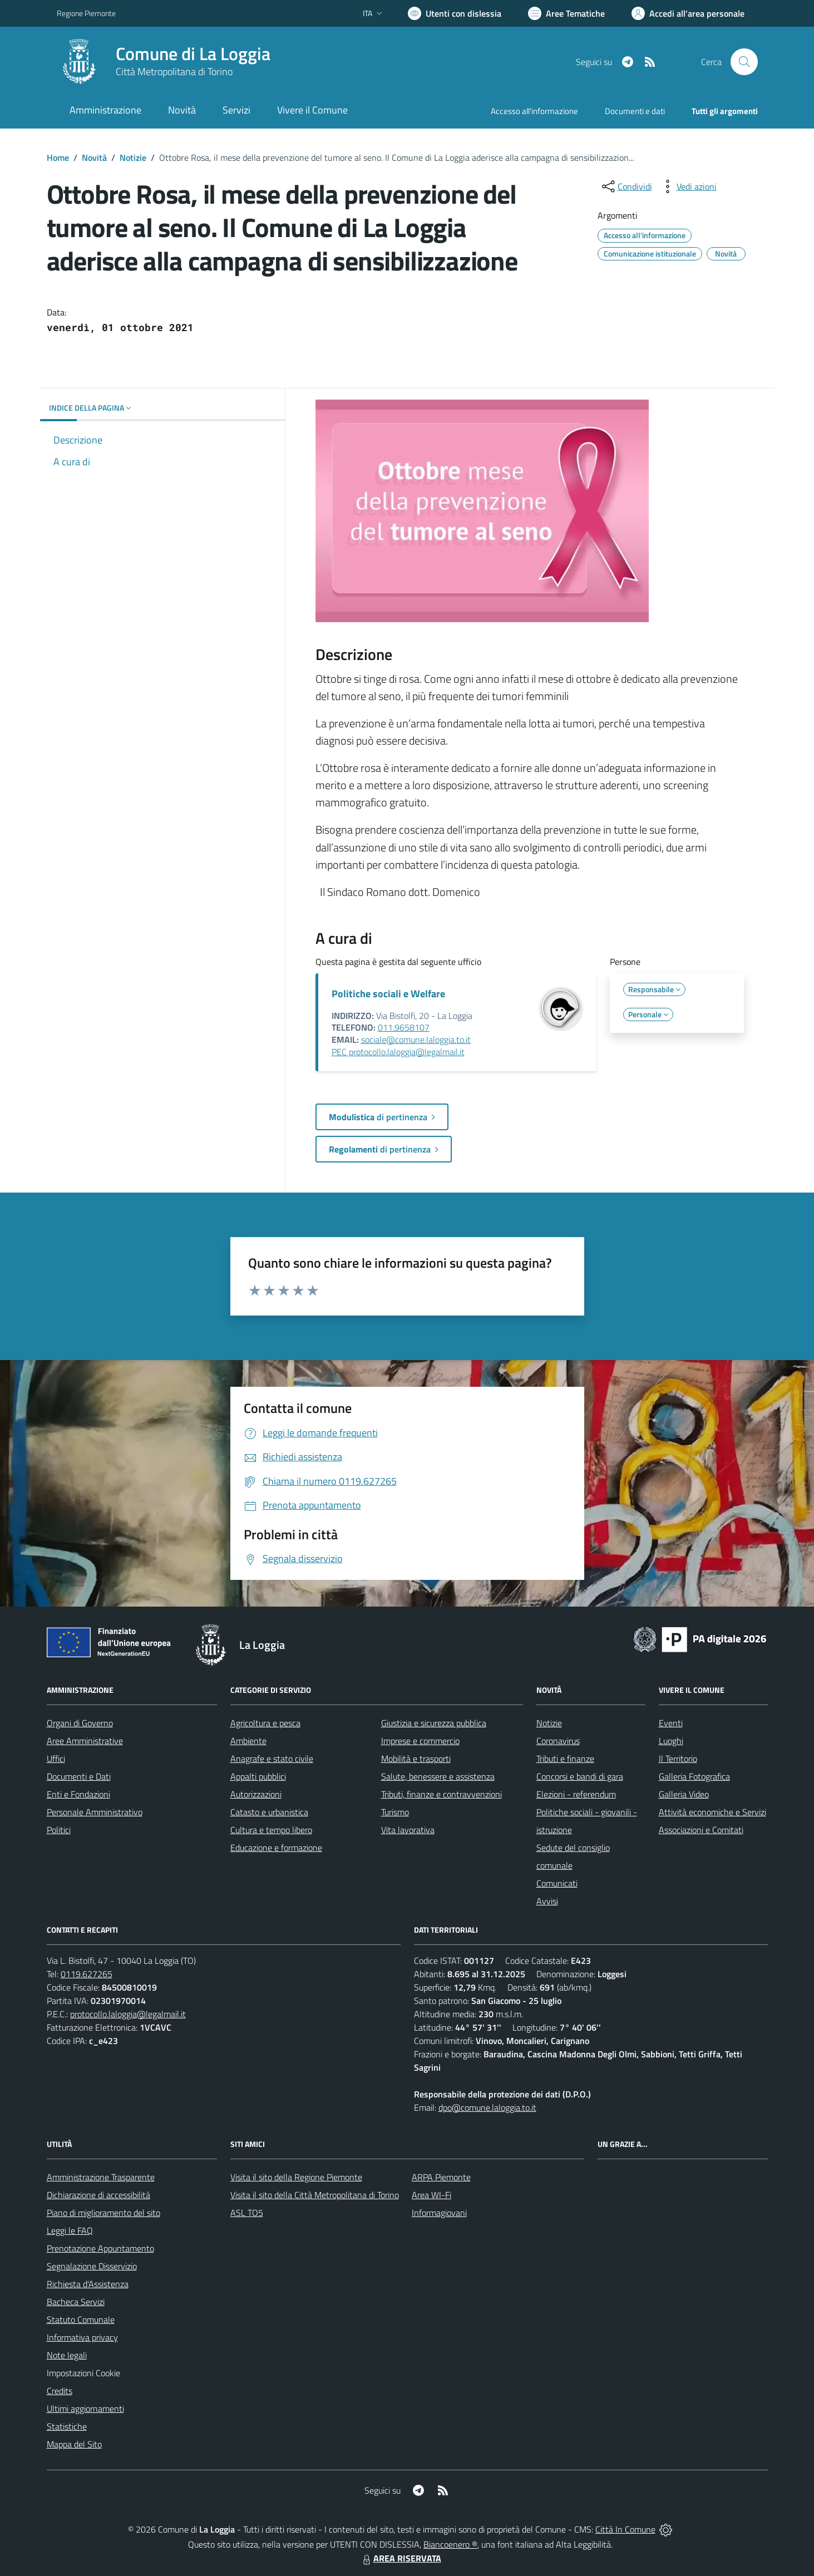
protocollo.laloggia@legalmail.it (128, 2014)
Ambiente (248, 1740)
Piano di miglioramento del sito (103, 2212)
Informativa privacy (82, 2337)
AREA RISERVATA (400, 2558)
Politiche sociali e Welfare (388, 993)
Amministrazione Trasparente (101, 2177)
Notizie (133, 157)
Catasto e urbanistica (269, 1812)
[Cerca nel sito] (744, 61)
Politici (59, 1829)
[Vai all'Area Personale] (688, 13)
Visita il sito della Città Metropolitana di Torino (314, 2194)
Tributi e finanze (565, 1758)
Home (58, 157)
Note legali (67, 2355)
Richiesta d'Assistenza (88, 2284)
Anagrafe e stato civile (271, 1758)
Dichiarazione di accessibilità (98, 2194)
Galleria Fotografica (694, 1776)
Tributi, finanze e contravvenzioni (441, 1794)
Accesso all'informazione (534, 111)
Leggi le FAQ (70, 2230)
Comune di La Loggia (193, 53)
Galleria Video (684, 1794)
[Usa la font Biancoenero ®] (454, 13)
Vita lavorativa (408, 1829)
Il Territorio (678, 1758)
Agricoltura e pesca (265, 1723)
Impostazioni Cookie (83, 2373)
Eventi (671, 1723)
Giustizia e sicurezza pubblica (433, 1723)
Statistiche (67, 2426)
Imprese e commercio (420, 1740)
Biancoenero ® (450, 2544)
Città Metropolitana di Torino (174, 71)
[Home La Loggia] (163, 62)
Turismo (395, 1812)
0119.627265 (86, 1974)
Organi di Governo (80, 1723)
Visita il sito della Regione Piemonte (296, 2177)
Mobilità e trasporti (416, 1758)
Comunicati (557, 1883)
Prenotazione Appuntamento (100, 2248)
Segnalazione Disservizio (92, 2266)
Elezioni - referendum (576, 1794)
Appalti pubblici (258, 1776)
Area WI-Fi (431, 2194)
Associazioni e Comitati (701, 1829)
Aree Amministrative (85, 1740)
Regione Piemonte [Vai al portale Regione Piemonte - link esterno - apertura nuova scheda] (86, 13)
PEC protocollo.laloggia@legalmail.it (398, 1051)
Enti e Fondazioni (78, 1794)
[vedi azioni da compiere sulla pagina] (688, 186)
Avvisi (547, 1901)
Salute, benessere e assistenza (438, 1776)
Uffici (56, 1758)
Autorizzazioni (256, 1794)
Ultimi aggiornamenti (85, 2408)
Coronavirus (558, 1740)
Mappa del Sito (74, 2444)
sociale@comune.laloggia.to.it (416, 1039)
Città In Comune (625, 2529)
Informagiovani (439, 2212)
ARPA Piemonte (441, 2177)
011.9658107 (404, 1027)
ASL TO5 (246, 2212)
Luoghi (671, 1740)
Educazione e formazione (276, 1847)
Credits (59, 2390)
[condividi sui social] (626, 186)
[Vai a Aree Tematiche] (566, 13)
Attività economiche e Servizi (712, 1812)
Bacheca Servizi (76, 2301)
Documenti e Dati (79, 1776)
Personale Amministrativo (94, 1812)
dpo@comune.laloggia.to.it (487, 2107)
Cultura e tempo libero (271, 1829)
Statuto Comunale (81, 2319)
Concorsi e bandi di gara (579, 1776)
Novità (94, 157)
